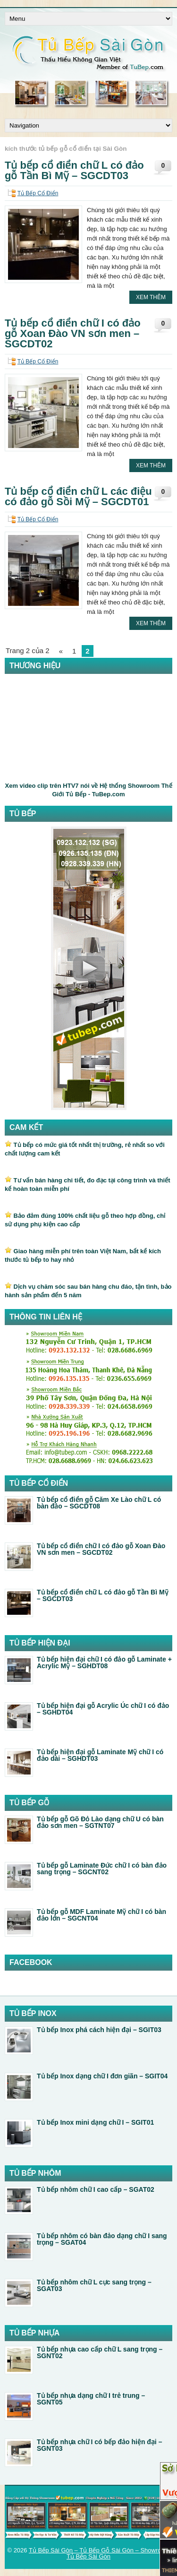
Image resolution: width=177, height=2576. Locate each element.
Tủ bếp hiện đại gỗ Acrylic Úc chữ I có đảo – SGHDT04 (103, 1709)
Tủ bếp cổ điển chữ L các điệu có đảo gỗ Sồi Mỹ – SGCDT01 (78, 496)
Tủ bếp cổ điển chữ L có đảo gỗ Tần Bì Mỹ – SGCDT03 (74, 170)
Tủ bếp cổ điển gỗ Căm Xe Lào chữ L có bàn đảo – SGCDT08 (99, 1503)
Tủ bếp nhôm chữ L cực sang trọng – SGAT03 (94, 2285)
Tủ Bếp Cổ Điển (38, 193)
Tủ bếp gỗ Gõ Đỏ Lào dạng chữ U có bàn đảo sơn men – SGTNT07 (100, 1822)
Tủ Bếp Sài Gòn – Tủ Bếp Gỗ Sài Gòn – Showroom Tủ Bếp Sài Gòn (99, 2553)
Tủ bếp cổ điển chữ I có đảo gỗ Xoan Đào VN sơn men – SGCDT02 (73, 333)
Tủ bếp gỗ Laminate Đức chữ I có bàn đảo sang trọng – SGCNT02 (102, 1868)
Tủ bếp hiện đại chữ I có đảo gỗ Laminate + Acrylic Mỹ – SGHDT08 (104, 1662)
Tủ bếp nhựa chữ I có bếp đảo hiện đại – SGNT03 (99, 2445)
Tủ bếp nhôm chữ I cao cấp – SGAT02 (95, 2189)
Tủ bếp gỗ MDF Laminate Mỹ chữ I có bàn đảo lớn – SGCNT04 (101, 1915)
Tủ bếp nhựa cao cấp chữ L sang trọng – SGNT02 (99, 2352)
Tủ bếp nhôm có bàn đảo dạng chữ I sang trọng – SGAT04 (102, 2239)
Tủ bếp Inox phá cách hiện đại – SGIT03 (99, 2029)
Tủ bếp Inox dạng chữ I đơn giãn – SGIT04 (102, 2076)
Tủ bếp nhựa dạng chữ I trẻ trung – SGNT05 (91, 2399)
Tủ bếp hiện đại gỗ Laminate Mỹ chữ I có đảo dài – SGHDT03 (100, 1755)
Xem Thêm (151, 297)
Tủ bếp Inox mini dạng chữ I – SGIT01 (95, 2122)
